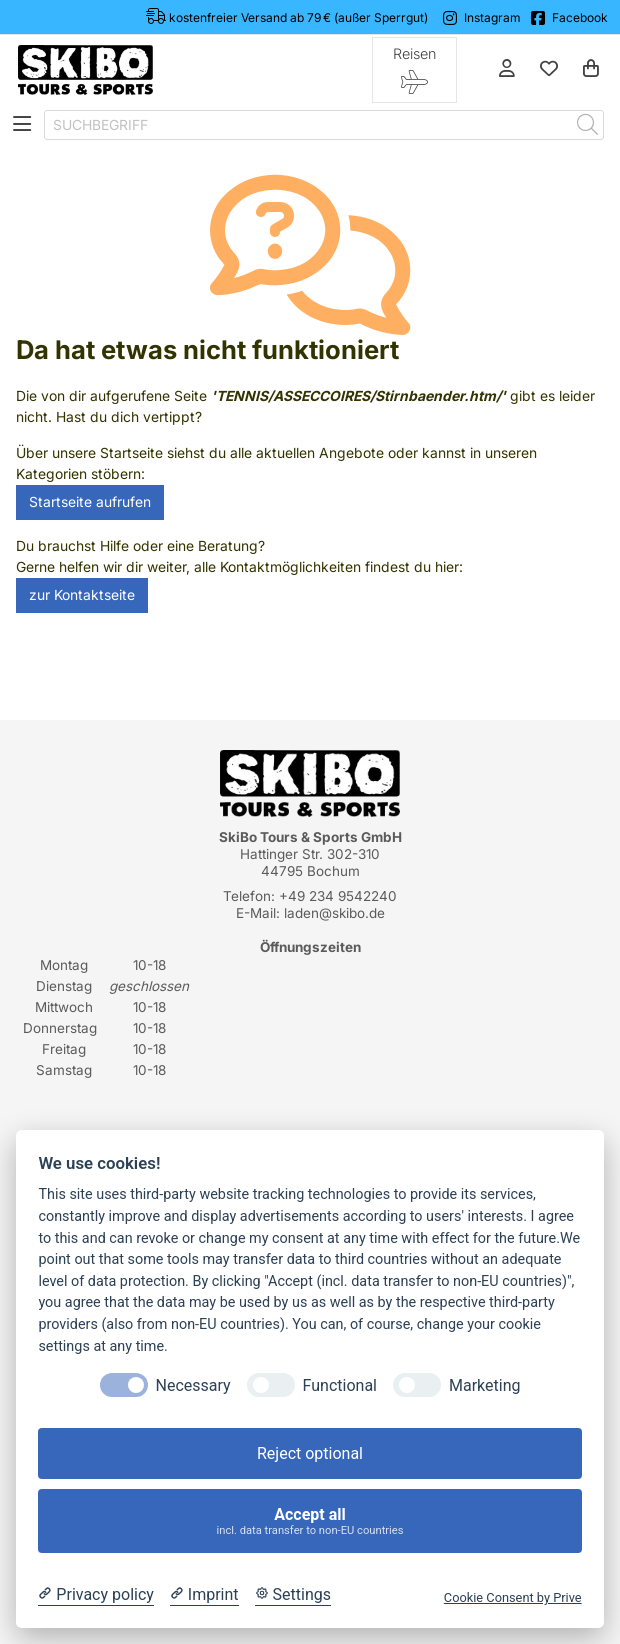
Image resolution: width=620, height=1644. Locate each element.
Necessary (193, 1385)
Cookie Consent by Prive (513, 1597)
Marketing (484, 1385)
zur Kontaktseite (82, 595)
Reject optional (310, 1453)
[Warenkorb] (591, 70)
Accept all (310, 1521)
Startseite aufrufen (90, 502)
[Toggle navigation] (22, 125)
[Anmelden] (507, 70)
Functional (340, 1385)
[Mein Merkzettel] (549, 70)
